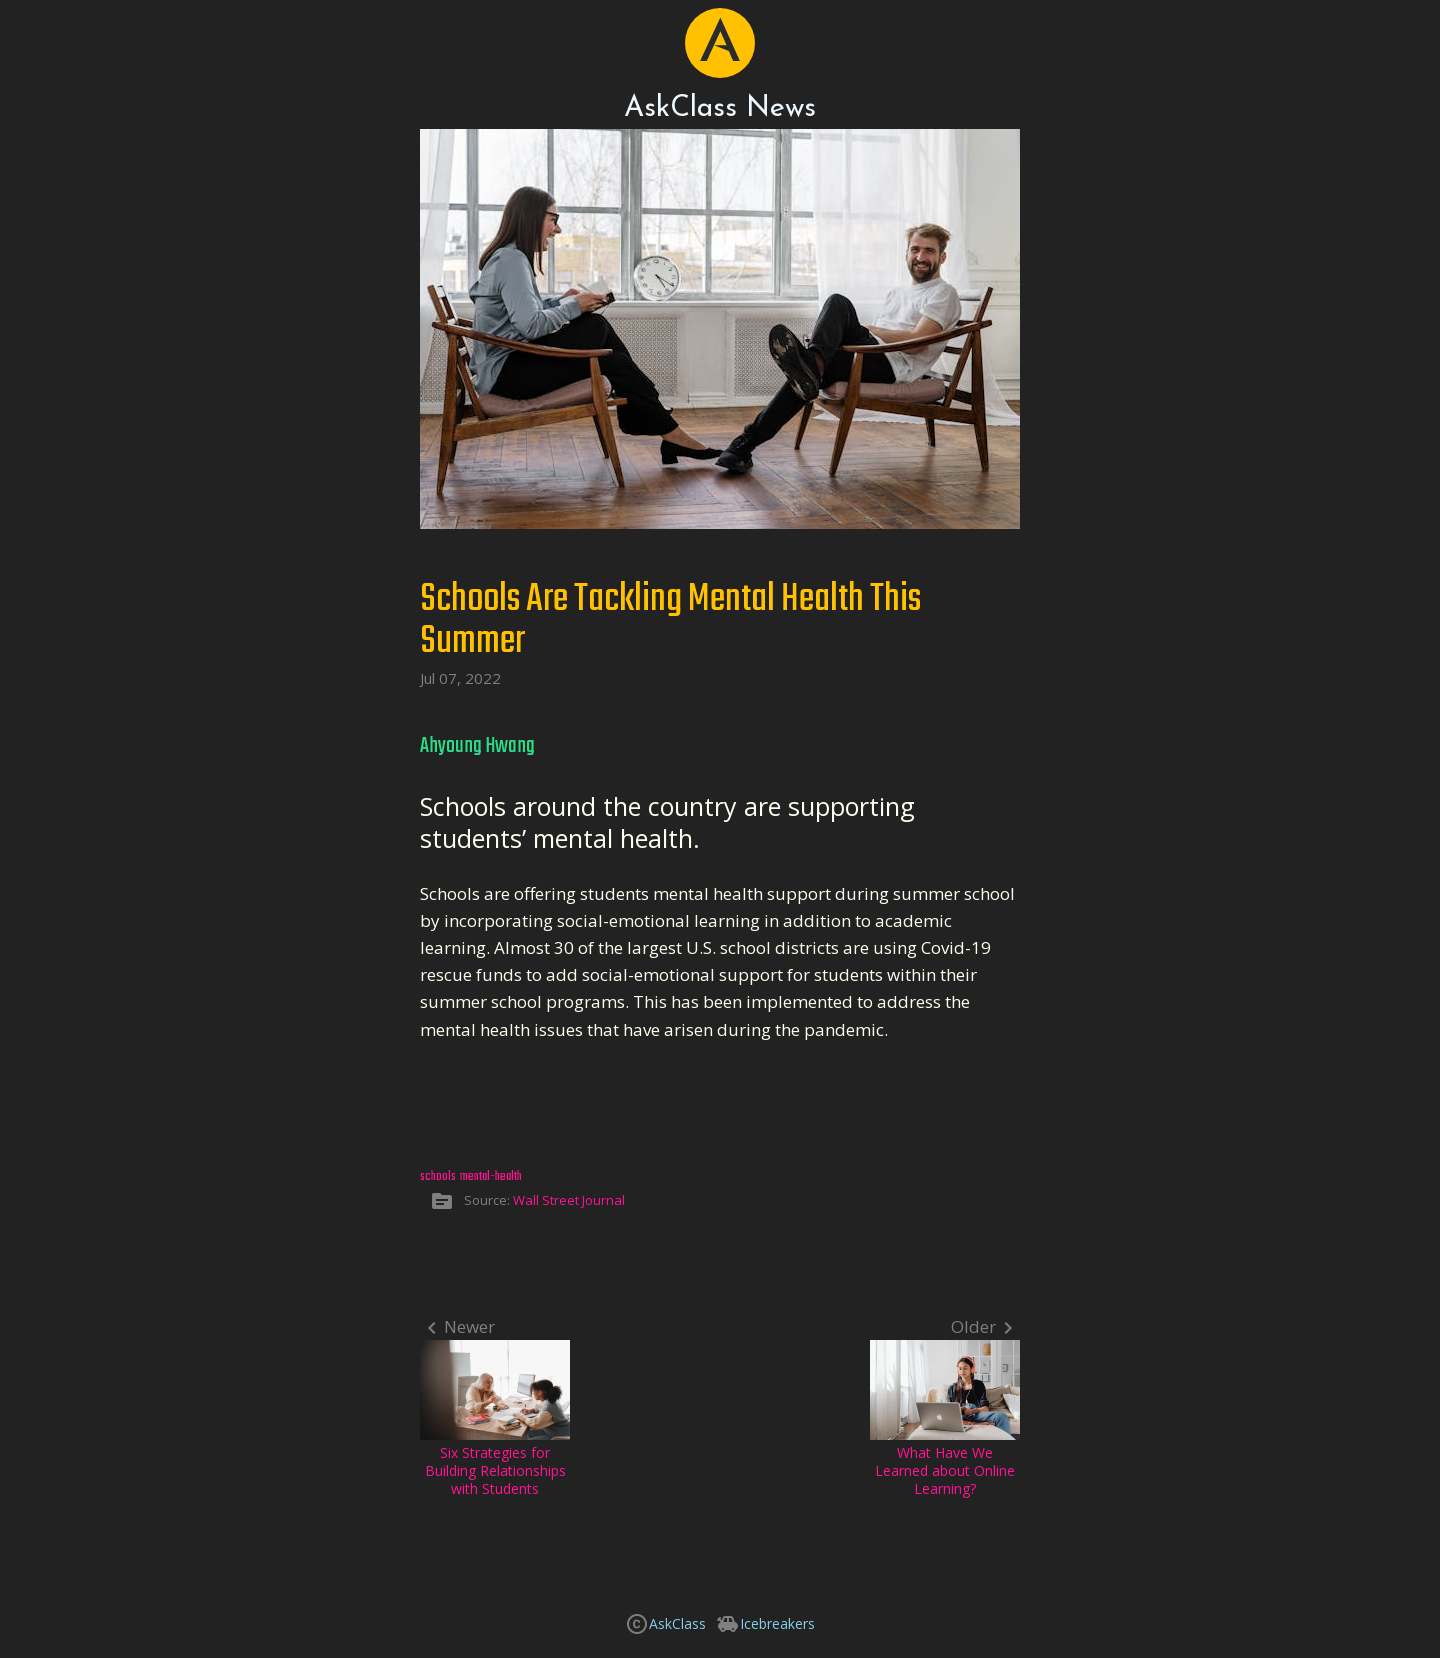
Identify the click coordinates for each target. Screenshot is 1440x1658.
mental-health (491, 1176)
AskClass (677, 1623)
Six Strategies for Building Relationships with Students (495, 1419)
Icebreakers (777, 1623)
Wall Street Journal (569, 1200)
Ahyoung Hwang (477, 746)
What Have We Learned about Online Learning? (945, 1419)
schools (438, 1176)
